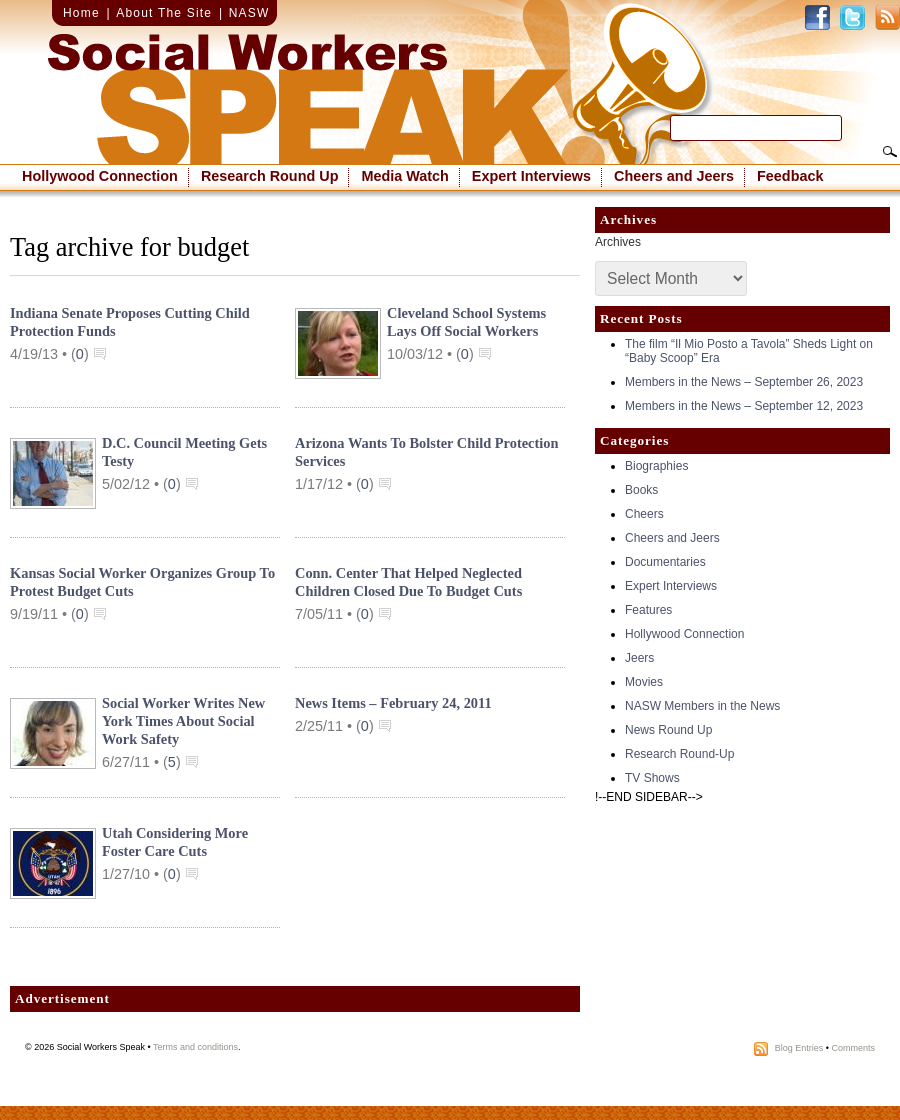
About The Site (164, 13)
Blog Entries (799, 1048)
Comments (853, 1048)
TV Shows (652, 778)
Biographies (656, 466)
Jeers (639, 658)
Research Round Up (270, 176)
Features (648, 610)
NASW (249, 13)
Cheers (644, 514)
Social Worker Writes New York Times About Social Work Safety (183, 721)
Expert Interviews (531, 176)
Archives (618, 242)
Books (641, 490)
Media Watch (404, 176)
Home (81, 13)
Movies (644, 682)
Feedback (790, 176)
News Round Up (668, 730)
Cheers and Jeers (674, 176)
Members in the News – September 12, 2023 (744, 406)
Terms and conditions (195, 1047)
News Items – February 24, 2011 (393, 703)
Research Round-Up (679, 754)
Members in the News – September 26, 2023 (744, 382)
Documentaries (665, 562)
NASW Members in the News (702, 706)
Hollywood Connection (100, 176)
